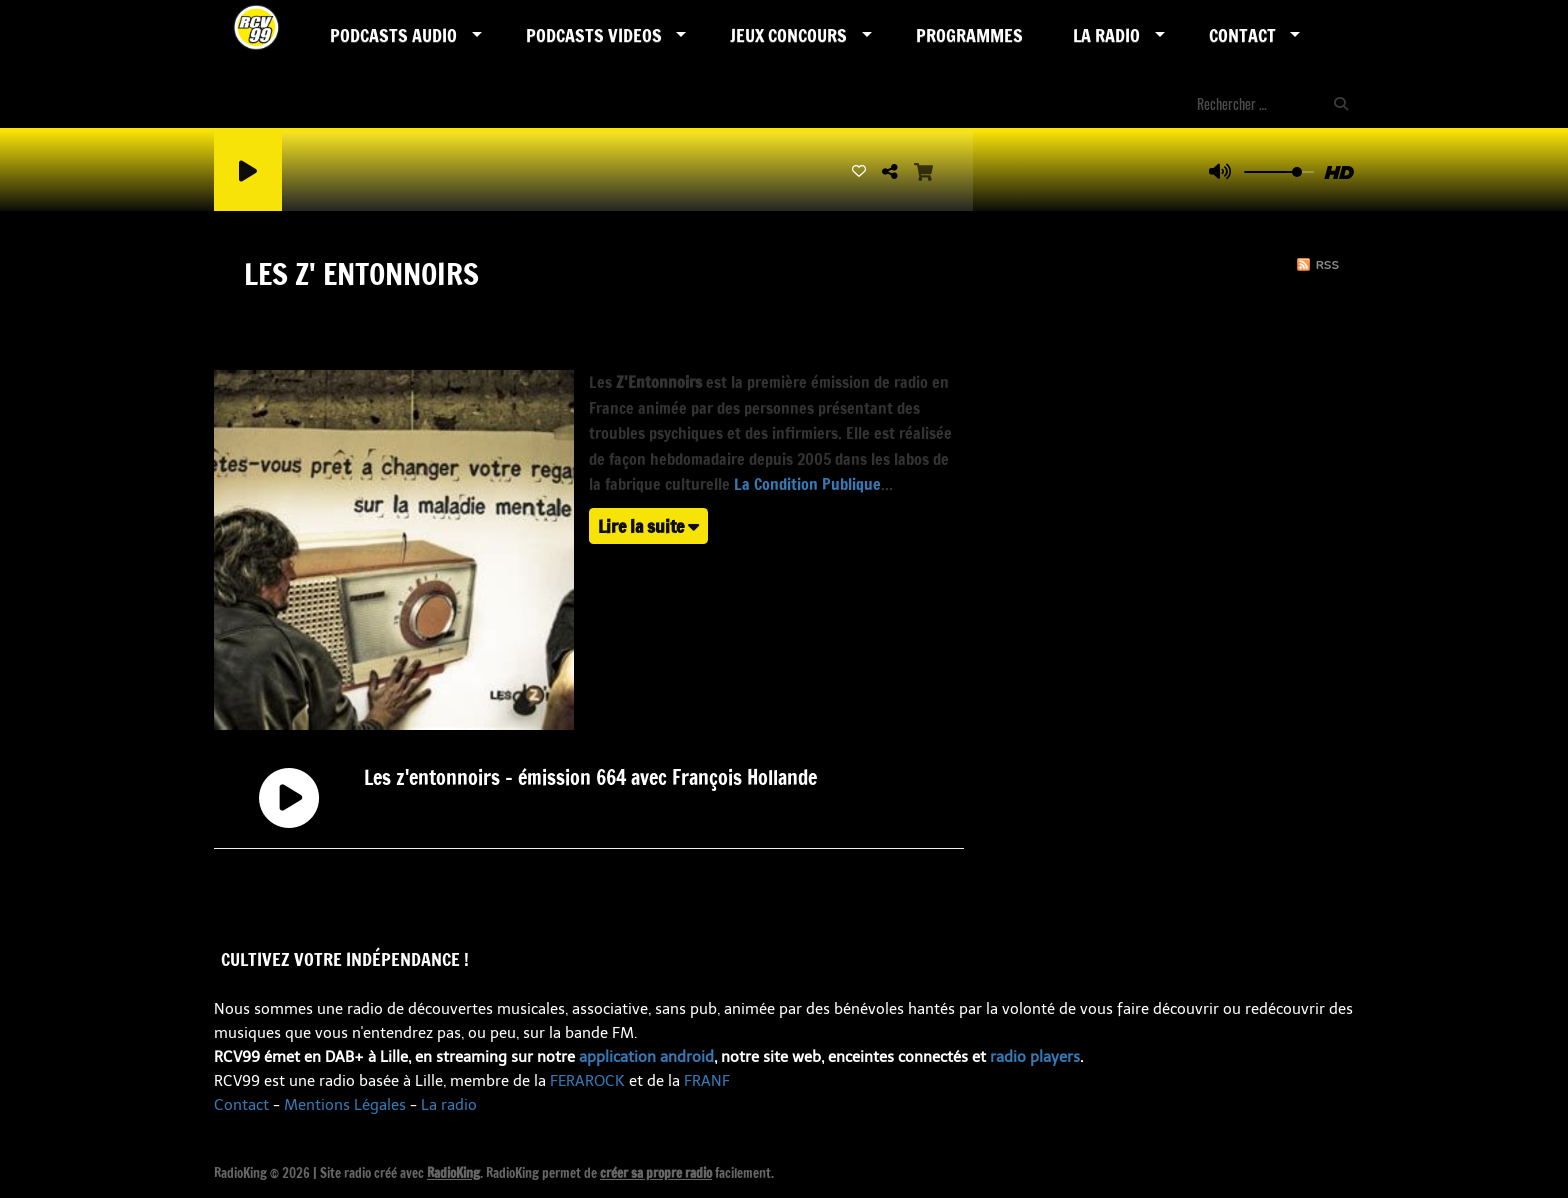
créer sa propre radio (656, 1173)
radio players (1035, 1057)
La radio (449, 1105)
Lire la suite (648, 526)
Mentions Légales (345, 1105)
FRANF (707, 1081)
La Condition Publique (807, 484)
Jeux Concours (788, 35)
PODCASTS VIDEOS (594, 35)
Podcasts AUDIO (393, 35)
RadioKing (453, 1173)
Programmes (969, 35)
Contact (1242, 35)
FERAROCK (587, 1081)
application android (646, 1057)
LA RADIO (1106, 35)
